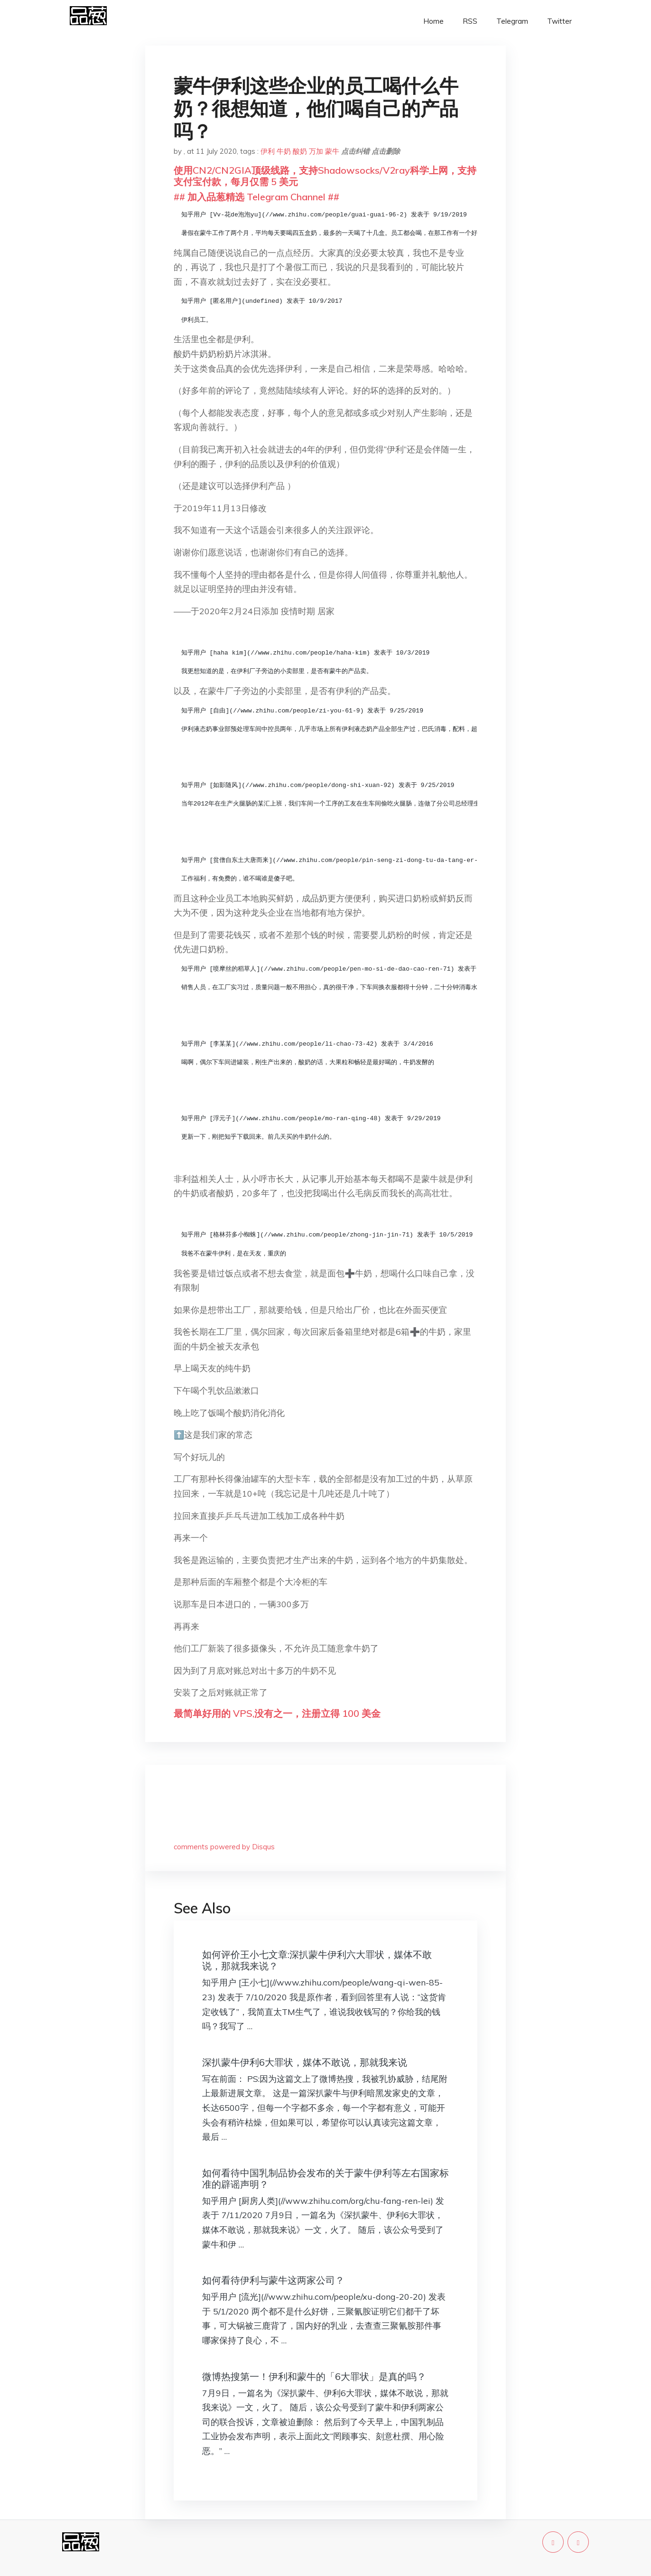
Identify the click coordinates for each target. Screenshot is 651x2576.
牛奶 (284, 151)
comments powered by (224, 1846)
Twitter (559, 21)
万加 (316, 151)
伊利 (267, 151)
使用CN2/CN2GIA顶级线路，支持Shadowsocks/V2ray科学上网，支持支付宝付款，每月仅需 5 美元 (325, 175)
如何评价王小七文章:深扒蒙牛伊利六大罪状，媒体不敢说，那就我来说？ (317, 1960)
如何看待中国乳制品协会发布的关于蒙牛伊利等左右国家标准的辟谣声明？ (325, 2178)
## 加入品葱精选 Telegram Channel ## (256, 197)
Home (433, 21)
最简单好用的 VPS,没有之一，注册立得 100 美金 (277, 1713)
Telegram (512, 21)
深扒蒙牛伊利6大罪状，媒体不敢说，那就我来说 (304, 2062)
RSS (470, 21)
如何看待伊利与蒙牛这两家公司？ (273, 2280)
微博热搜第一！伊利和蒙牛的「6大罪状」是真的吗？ (314, 2376)
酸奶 (300, 151)
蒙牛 (332, 151)
